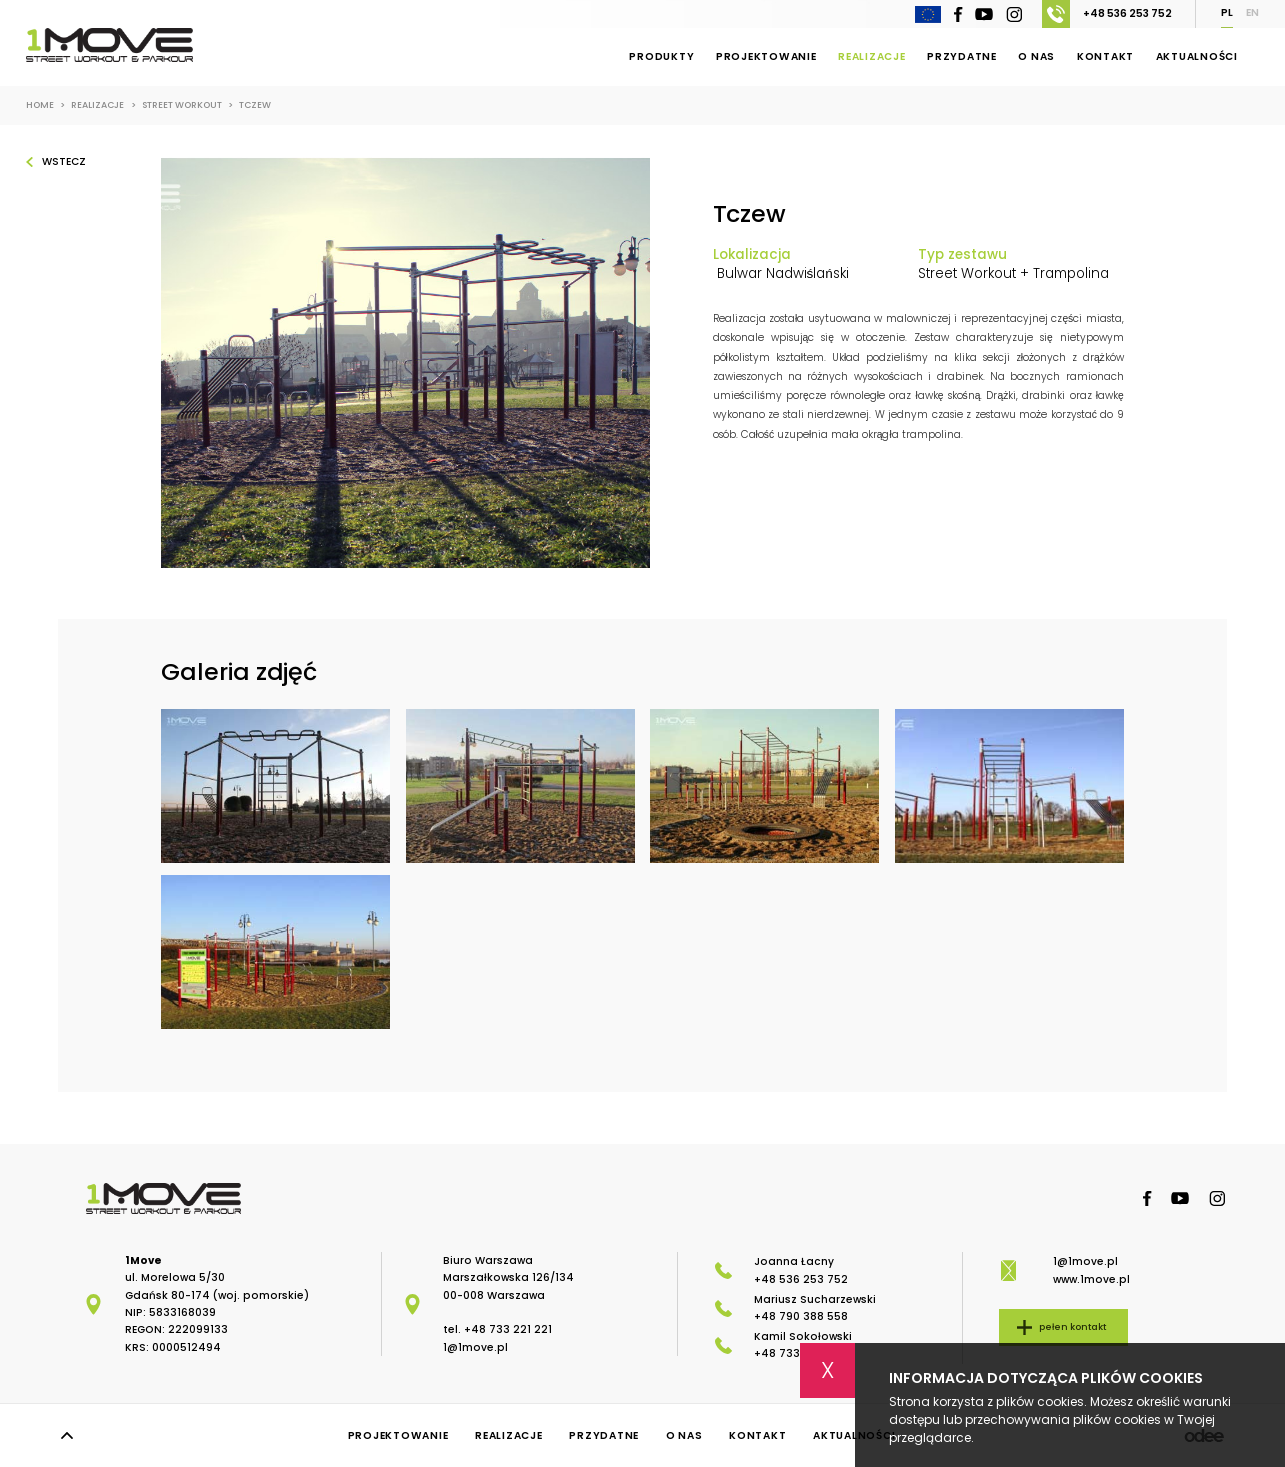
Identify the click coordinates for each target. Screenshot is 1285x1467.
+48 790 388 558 (801, 1316)
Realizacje (872, 56)
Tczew (255, 105)
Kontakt (1105, 56)
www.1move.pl (1091, 1279)
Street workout (187, 105)
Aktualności (1197, 56)
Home (45, 105)
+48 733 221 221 (508, 1329)
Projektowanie (766, 56)
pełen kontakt (1072, 1327)
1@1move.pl (475, 1347)
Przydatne (962, 56)
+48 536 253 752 (1107, 14)
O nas (1036, 56)
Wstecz (64, 162)
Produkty (661, 56)
